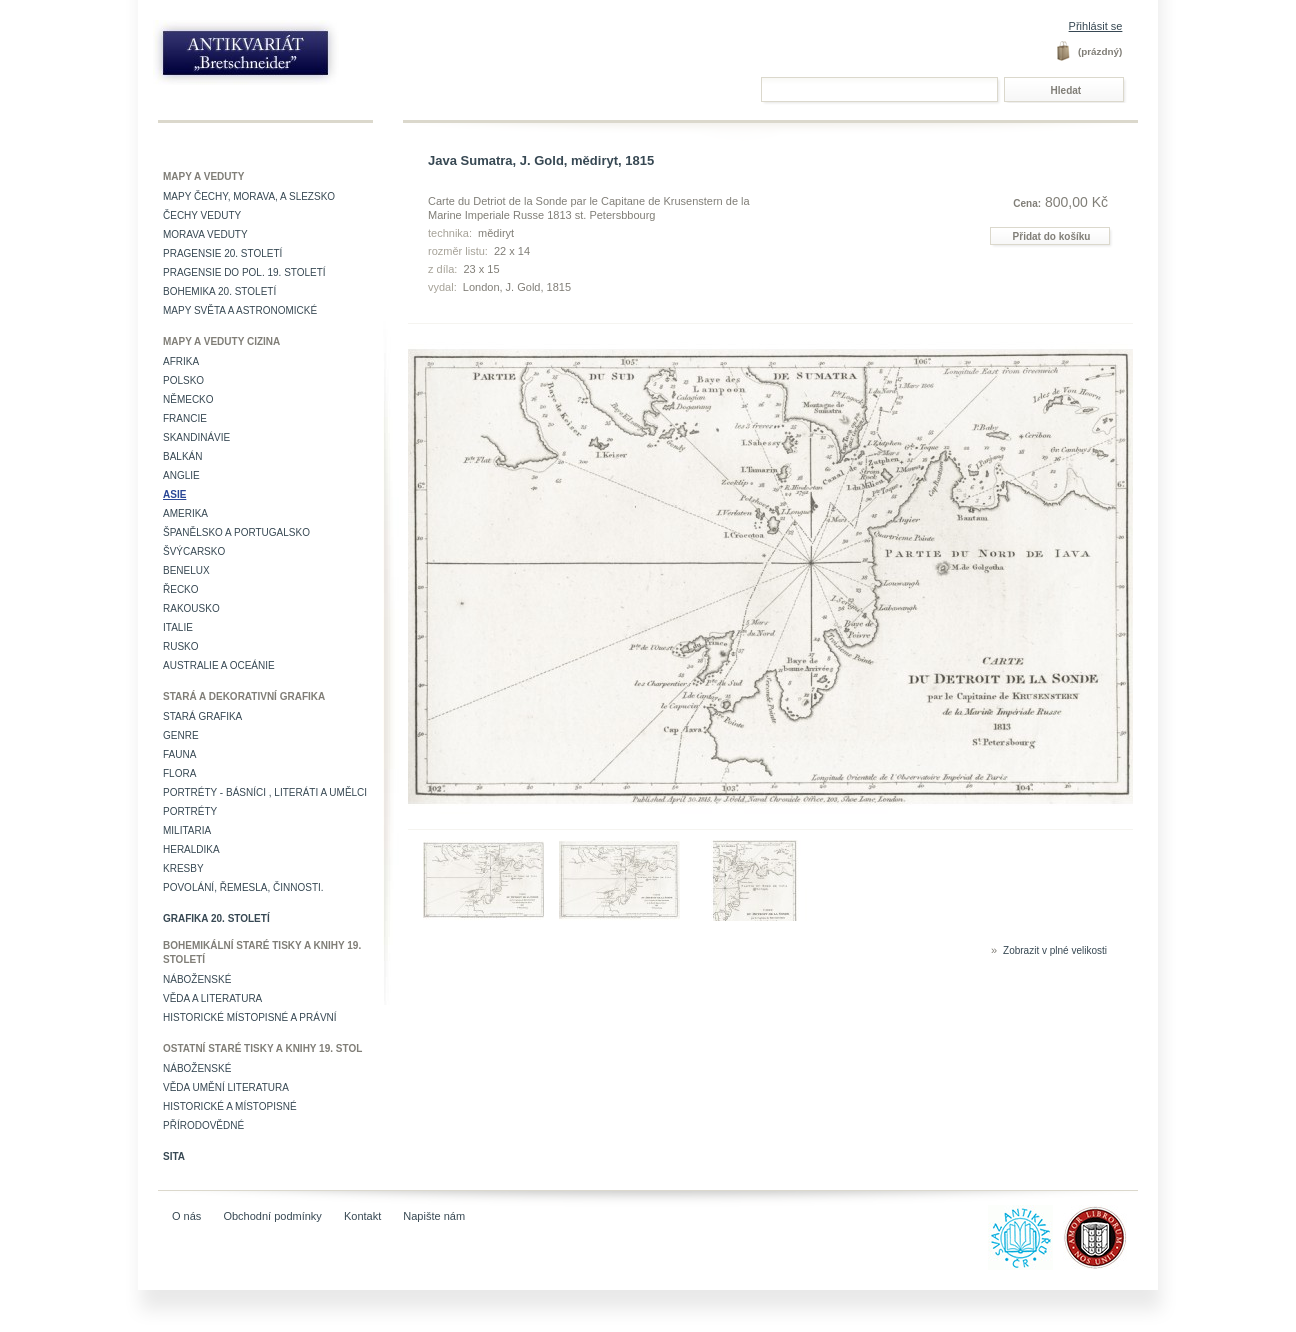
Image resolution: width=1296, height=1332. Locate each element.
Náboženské (197, 979)
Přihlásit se (1096, 26)
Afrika (181, 361)
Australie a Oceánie (219, 665)
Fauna (179, 754)
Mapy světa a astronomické (240, 310)
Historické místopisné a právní (250, 1017)
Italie (178, 627)
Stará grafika (202, 716)
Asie (174, 494)
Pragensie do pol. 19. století (244, 272)
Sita (174, 1156)
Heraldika (191, 849)
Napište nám (434, 1216)
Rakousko (191, 608)
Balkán (182, 456)
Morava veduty (205, 234)
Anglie (181, 475)
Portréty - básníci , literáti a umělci (265, 792)
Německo (188, 399)
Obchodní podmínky (272, 1216)
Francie (185, 418)
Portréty (190, 811)
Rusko (181, 646)
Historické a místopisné (230, 1106)
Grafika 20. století (216, 918)
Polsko (183, 380)
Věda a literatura (212, 998)
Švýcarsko (194, 551)
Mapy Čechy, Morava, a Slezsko (249, 196)
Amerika (185, 513)
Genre (181, 735)
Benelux (186, 570)
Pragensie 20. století (222, 253)
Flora (179, 773)
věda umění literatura (226, 1087)
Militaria (187, 830)
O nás (186, 1216)
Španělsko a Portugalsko (236, 532)
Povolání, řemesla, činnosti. (243, 887)
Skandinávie (196, 437)
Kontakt (362, 1216)
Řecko (181, 589)
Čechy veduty (202, 215)
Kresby (183, 868)
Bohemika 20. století (219, 291)
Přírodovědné (203, 1125)
